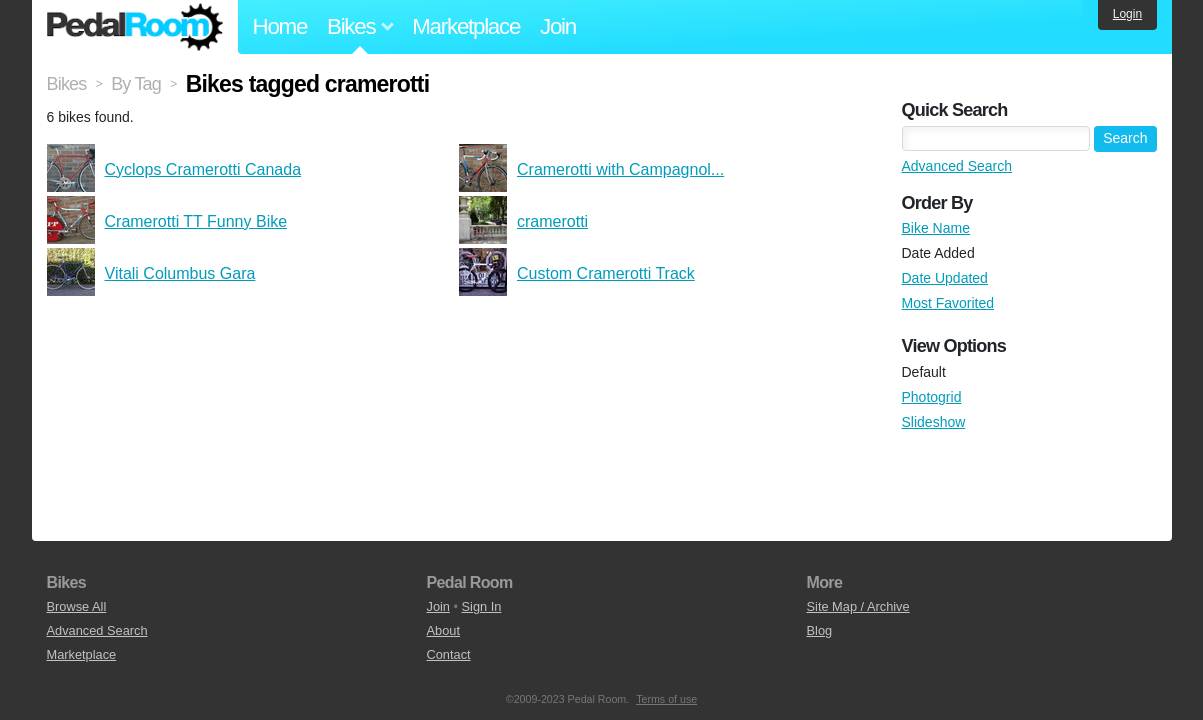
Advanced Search (957, 166)
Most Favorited (948, 303)
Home (280, 26)
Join (558, 26)
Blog (820, 630)
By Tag (136, 84)
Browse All (77, 606)
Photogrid (932, 397)
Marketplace (466, 26)
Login (1127, 14)
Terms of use (666, 699)
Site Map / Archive (858, 606)
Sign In (482, 606)
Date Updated (945, 278)
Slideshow (934, 422)
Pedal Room (135, 27)
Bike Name (936, 228)
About (443, 630)
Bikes (67, 84)
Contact (449, 654)
